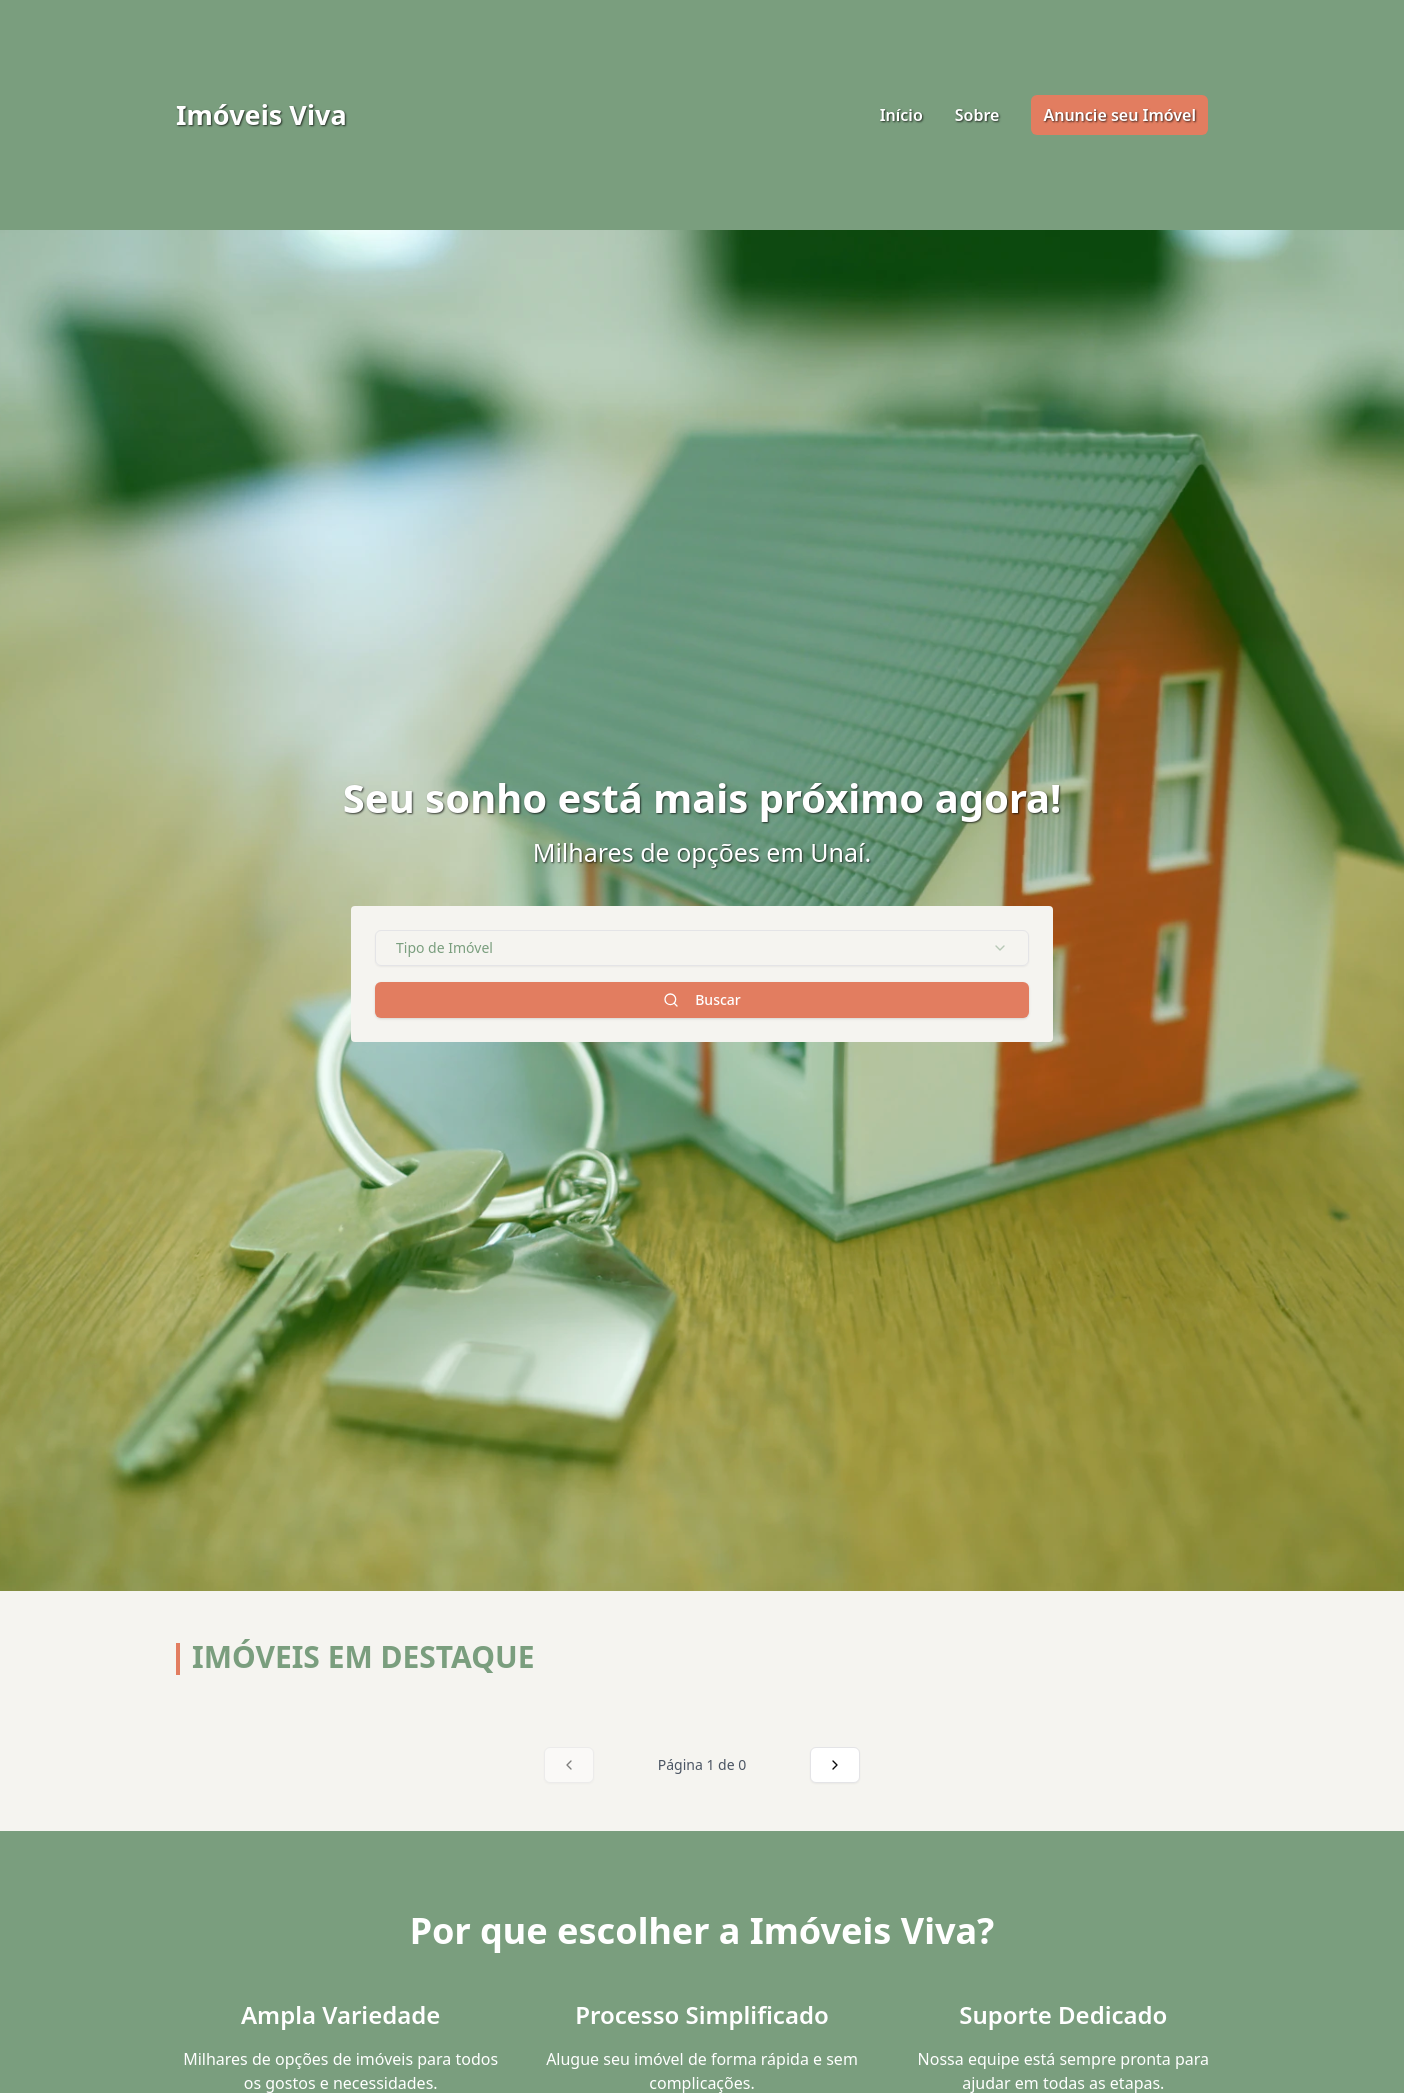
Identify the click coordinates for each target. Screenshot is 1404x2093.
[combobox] (702, 948)
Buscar (702, 999)
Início (901, 115)
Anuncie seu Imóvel (1119, 115)
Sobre (977, 115)
